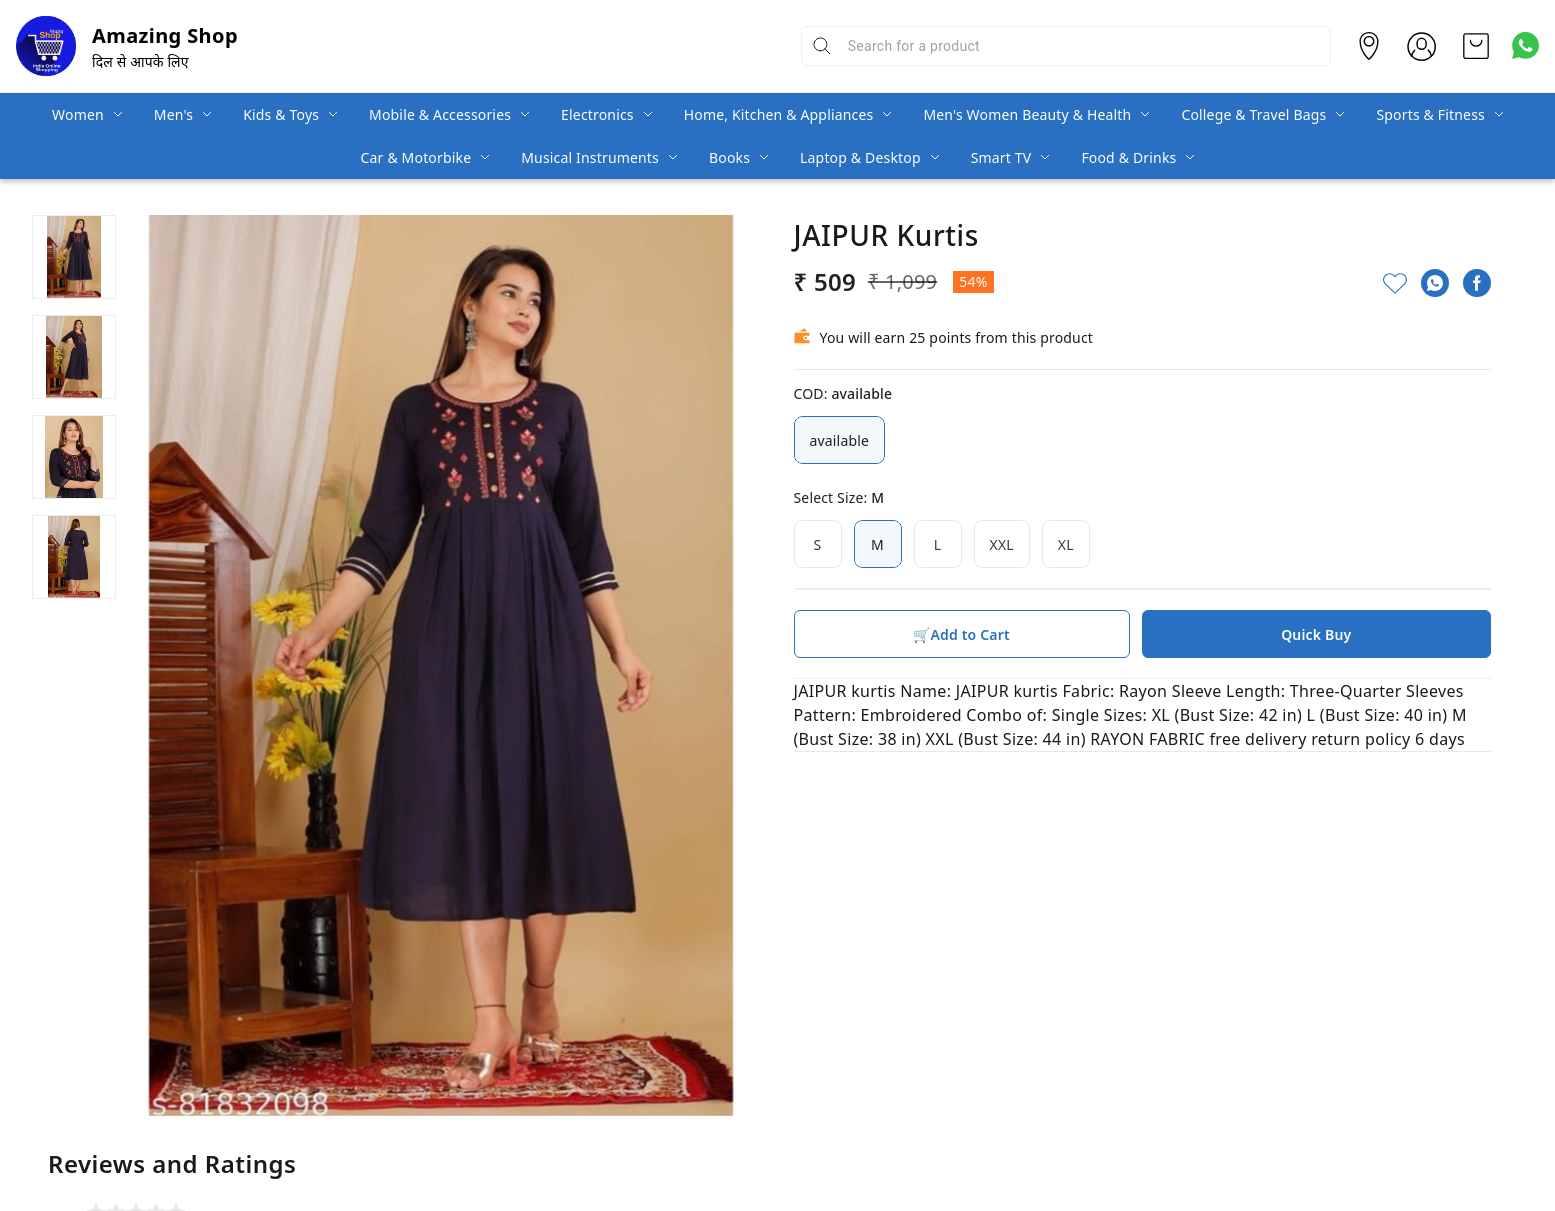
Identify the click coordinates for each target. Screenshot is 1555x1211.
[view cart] (1476, 46)
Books (729, 157)
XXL (1002, 544)
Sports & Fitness (1430, 114)
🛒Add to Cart (961, 634)
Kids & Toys (281, 114)
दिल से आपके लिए (140, 61)
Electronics (597, 114)
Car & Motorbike (416, 157)
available (840, 440)
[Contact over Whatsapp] (1525, 45)
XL (1066, 544)
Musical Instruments (590, 157)
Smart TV (1001, 157)
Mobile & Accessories (440, 114)
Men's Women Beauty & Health (1027, 114)
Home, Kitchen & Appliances (779, 114)
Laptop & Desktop (860, 157)
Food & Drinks (1128, 157)
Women (78, 114)
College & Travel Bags (1253, 114)
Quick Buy (1316, 634)
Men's (173, 114)
